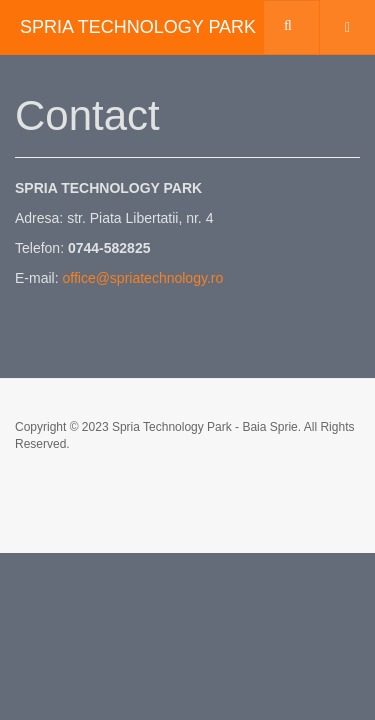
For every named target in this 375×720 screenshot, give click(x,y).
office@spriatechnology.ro (142, 278)
